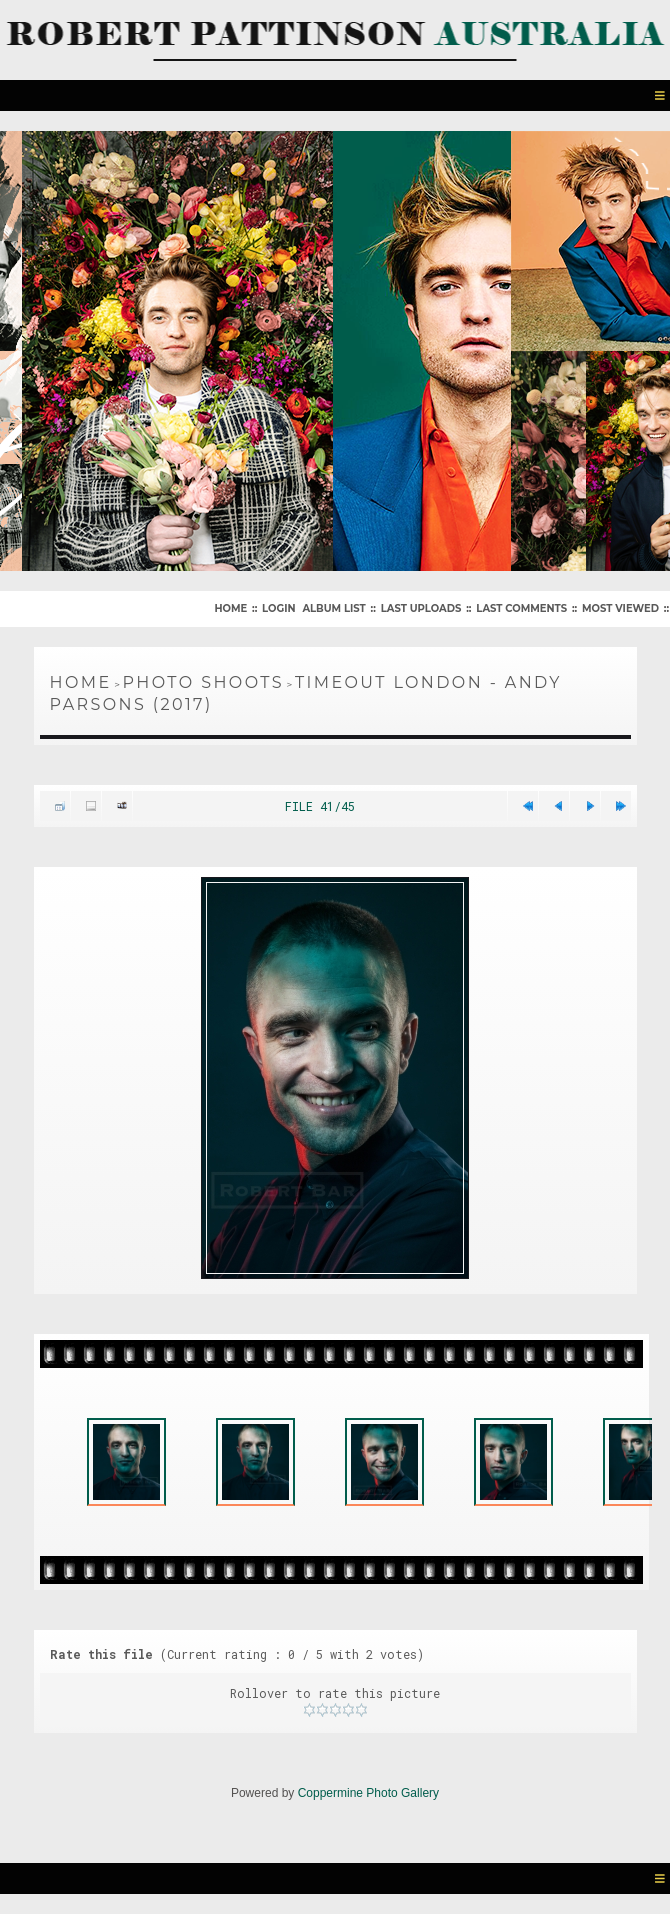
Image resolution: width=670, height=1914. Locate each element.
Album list (333, 608)
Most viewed (620, 608)
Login (278, 608)
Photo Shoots (203, 682)
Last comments (521, 608)
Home (230, 608)
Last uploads (421, 608)
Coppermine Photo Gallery (368, 1793)
